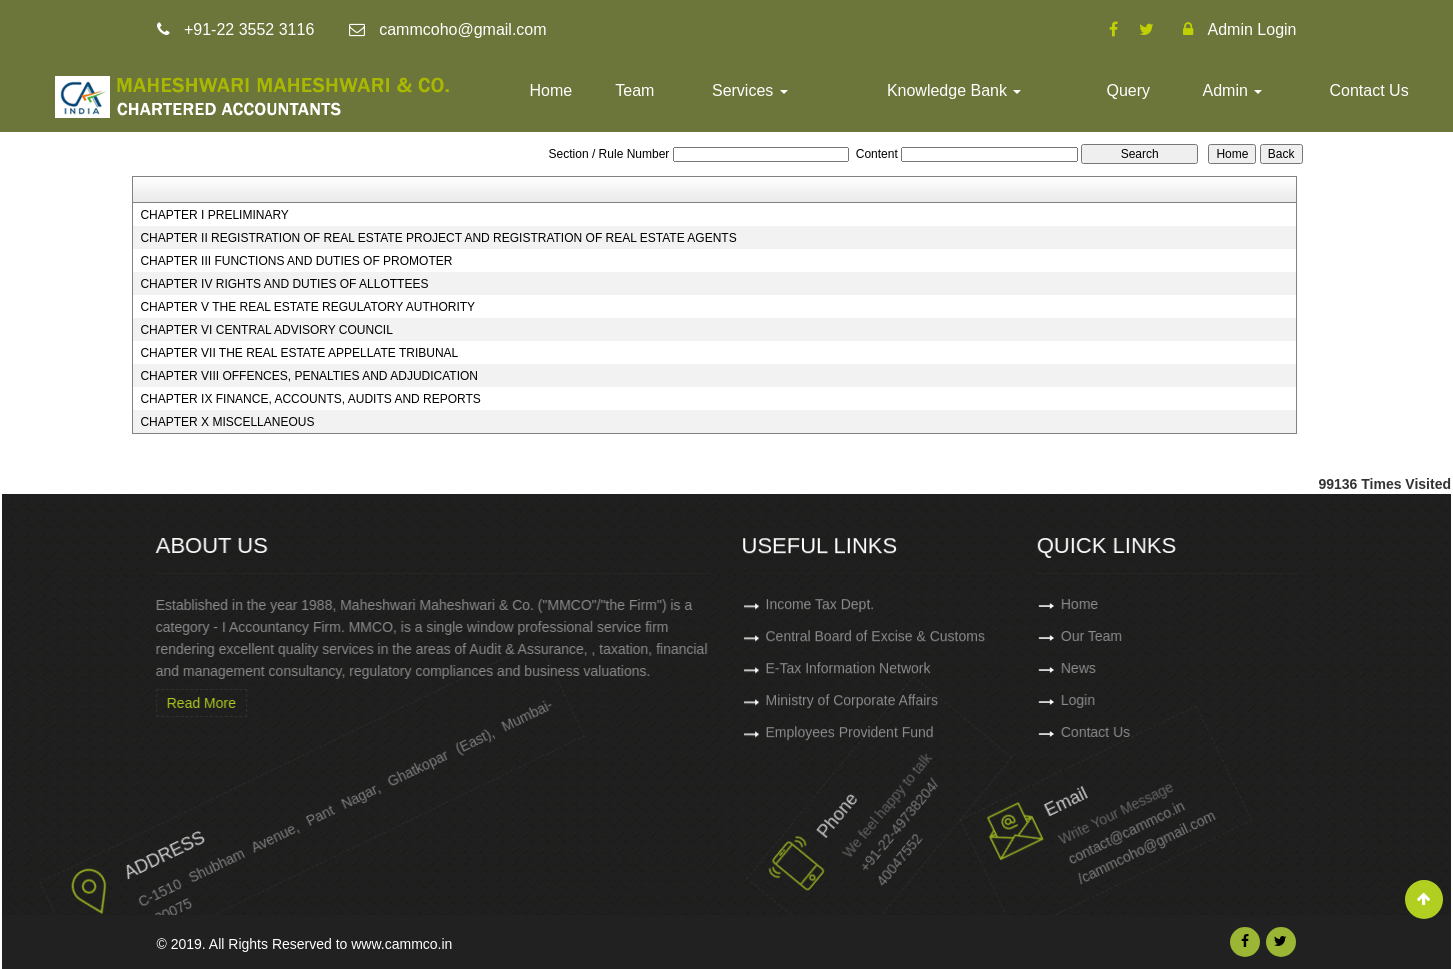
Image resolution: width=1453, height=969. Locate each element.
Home (551, 90)
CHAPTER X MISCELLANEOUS (227, 422)
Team (634, 90)
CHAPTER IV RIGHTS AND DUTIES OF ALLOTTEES (284, 284)
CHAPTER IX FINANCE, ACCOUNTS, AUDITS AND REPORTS (310, 399)
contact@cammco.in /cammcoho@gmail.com (1078, 822)
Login (1133, 700)
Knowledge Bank (954, 90)
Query (1128, 90)
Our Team (1146, 636)
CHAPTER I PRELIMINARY (214, 215)
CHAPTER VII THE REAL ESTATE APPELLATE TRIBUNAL (299, 353)
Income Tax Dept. (820, 611)
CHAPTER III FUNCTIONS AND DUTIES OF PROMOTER (296, 261)
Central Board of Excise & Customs (875, 643)
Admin (1233, 90)
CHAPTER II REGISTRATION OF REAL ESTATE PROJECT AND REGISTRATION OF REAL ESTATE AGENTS (438, 238)
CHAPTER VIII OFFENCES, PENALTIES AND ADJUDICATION (309, 376)
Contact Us (1368, 90)
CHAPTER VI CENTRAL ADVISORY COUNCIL (266, 330)
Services (750, 90)
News (1133, 668)
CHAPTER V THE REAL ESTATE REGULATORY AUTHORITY (307, 307)
